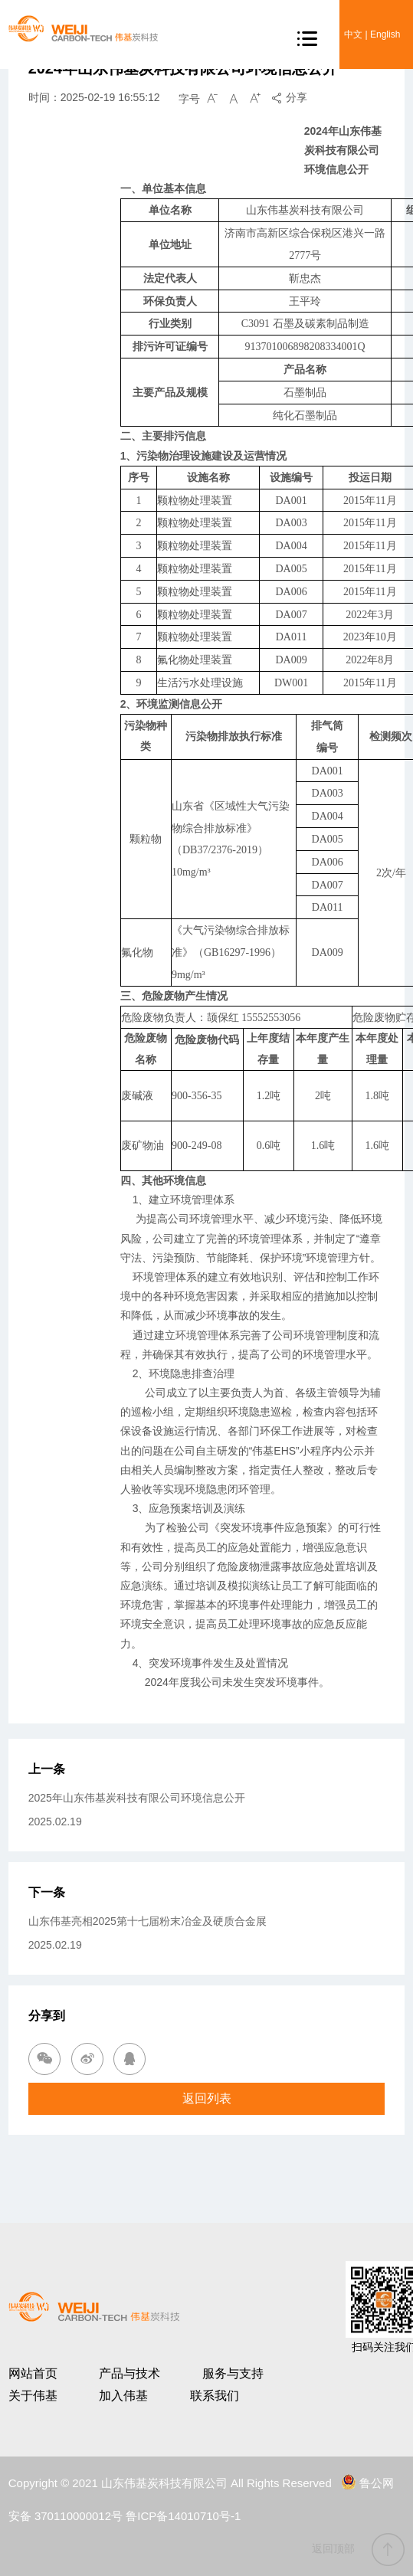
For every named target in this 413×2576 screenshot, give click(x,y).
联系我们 (214, 2395)
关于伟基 (32, 2395)
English (385, 34)
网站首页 (32, 2373)
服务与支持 (233, 2373)
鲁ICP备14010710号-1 (183, 2515)
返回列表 (206, 2098)
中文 (353, 34)
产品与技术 (129, 2373)
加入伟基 (123, 2395)
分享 (288, 97)
